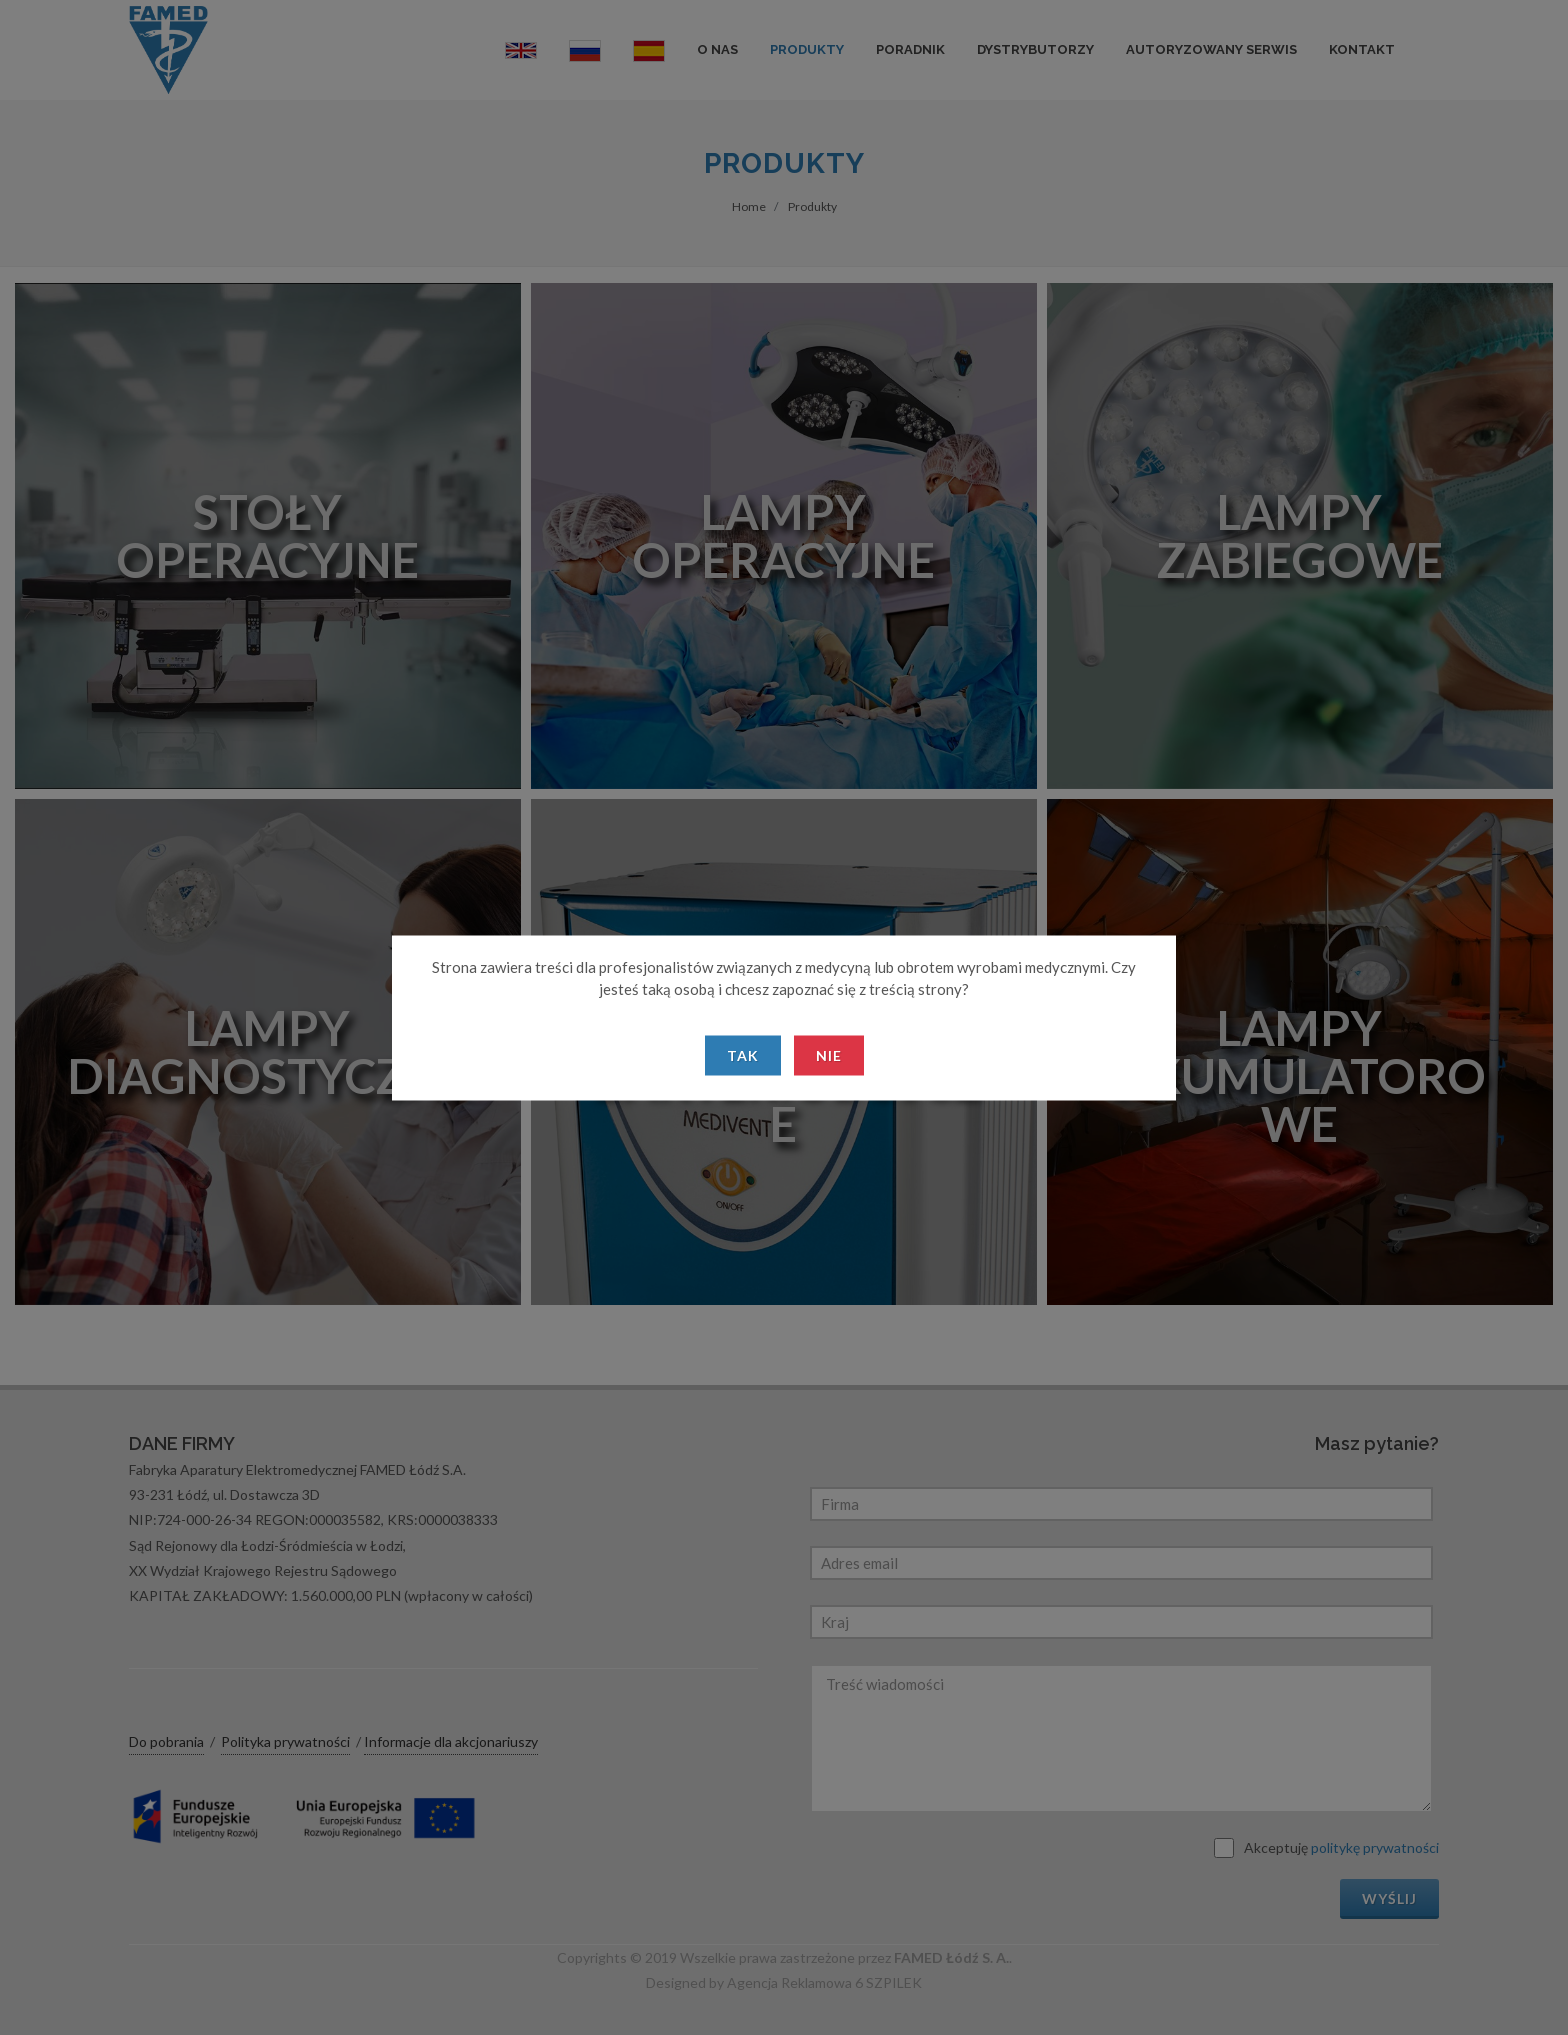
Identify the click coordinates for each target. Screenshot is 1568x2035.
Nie (829, 1054)
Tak (743, 1054)
